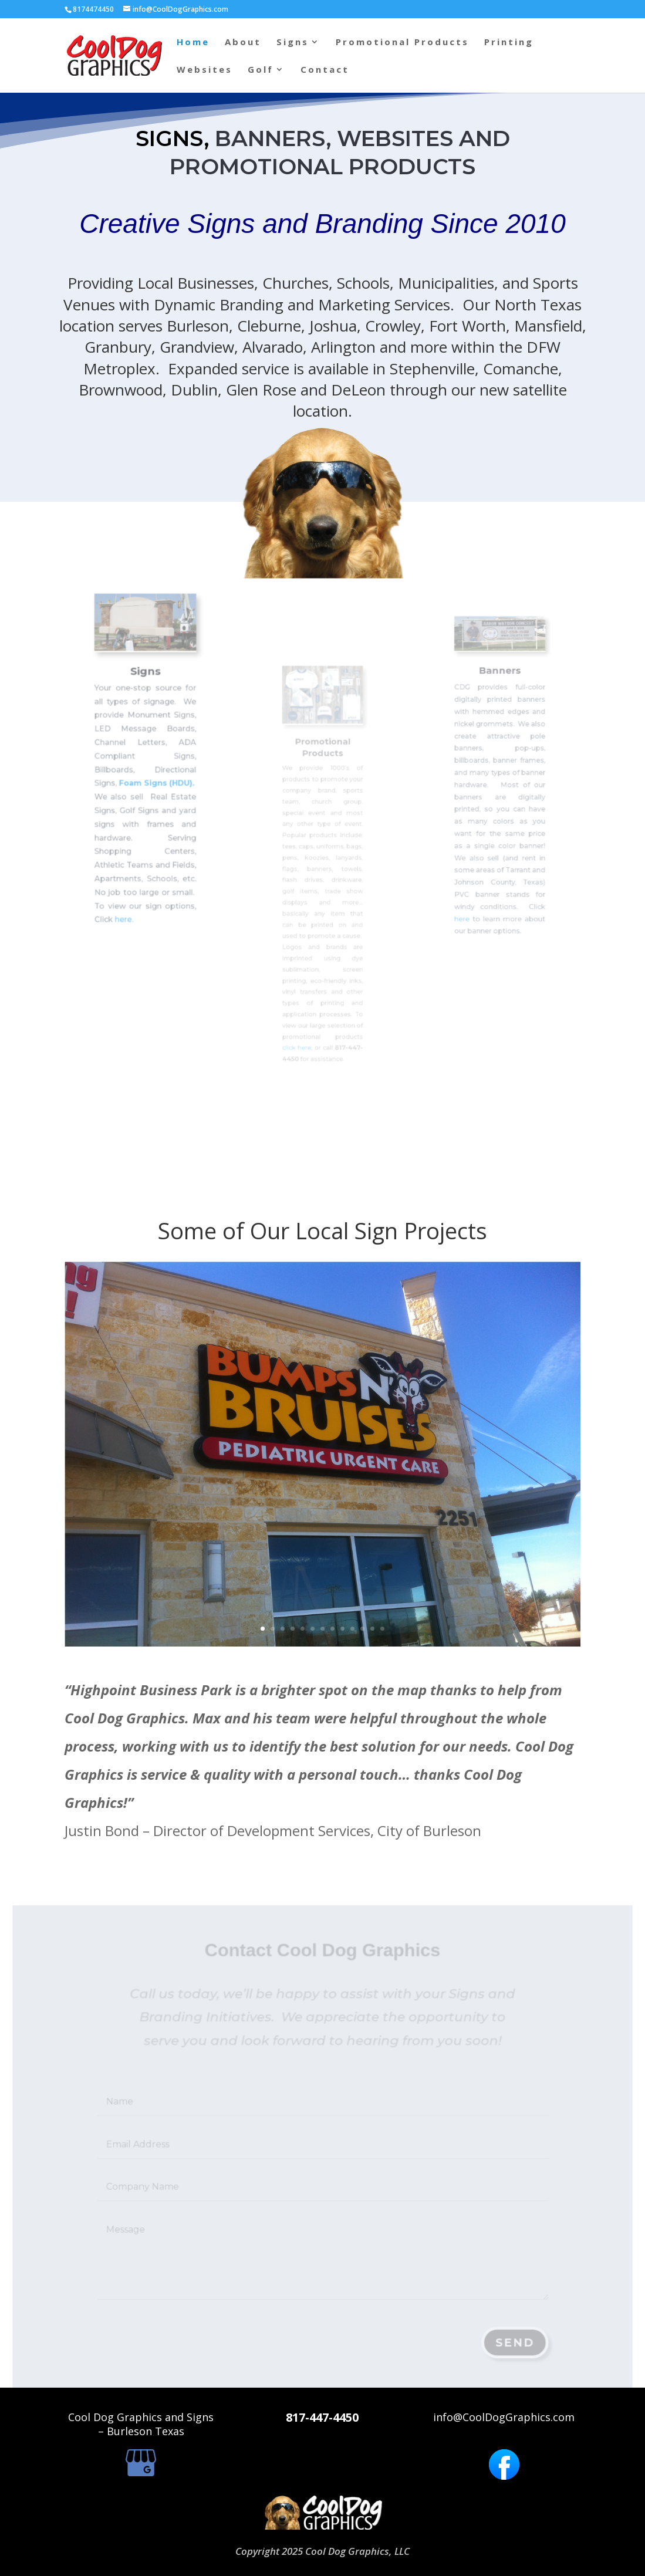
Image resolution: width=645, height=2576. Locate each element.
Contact (324, 70)
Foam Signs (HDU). (153, 776)
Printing (508, 43)
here (473, 877)
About (243, 43)
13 (361, 1565)
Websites (204, 70)
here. (131, 866)
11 (348, 1565)
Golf (260, 70)
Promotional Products (402, 43)
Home (193, 43)
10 (341, 1565)
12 (354, 1565)
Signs (292, 43)
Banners (499, 702)
